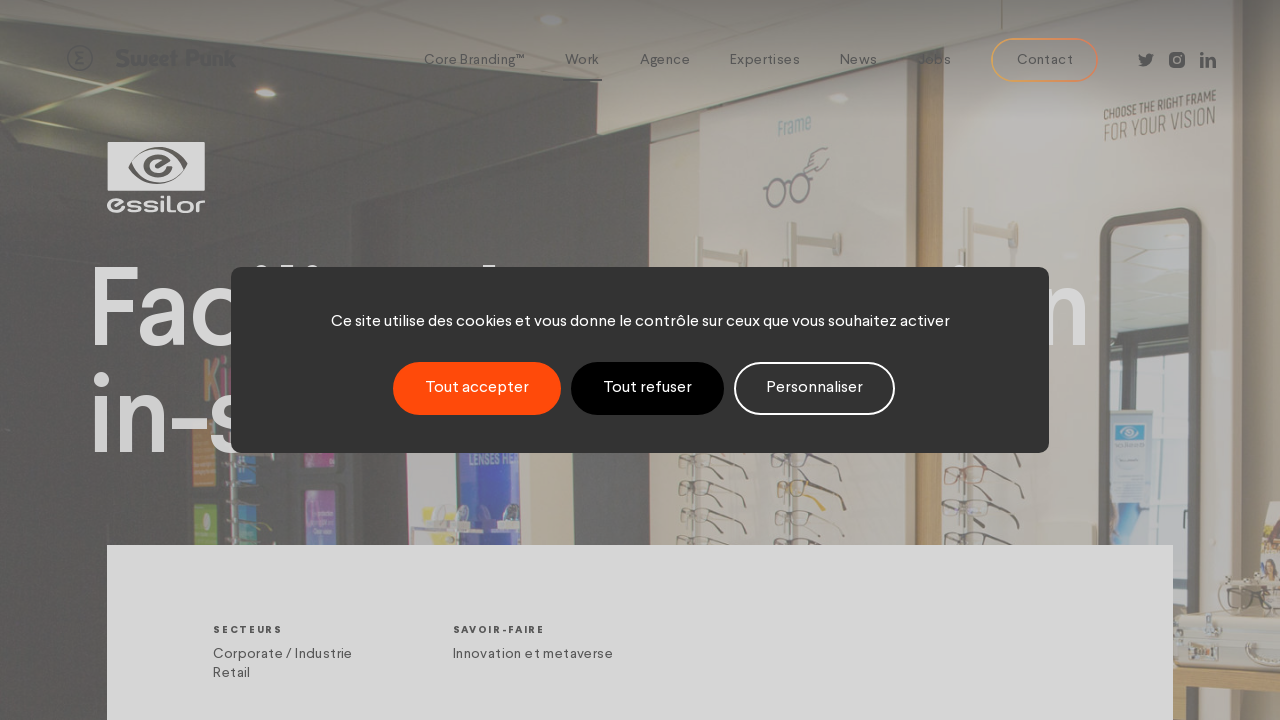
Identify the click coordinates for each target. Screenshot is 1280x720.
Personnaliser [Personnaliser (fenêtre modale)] (814, 388)
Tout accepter (477, 388)
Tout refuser (647, 388)
